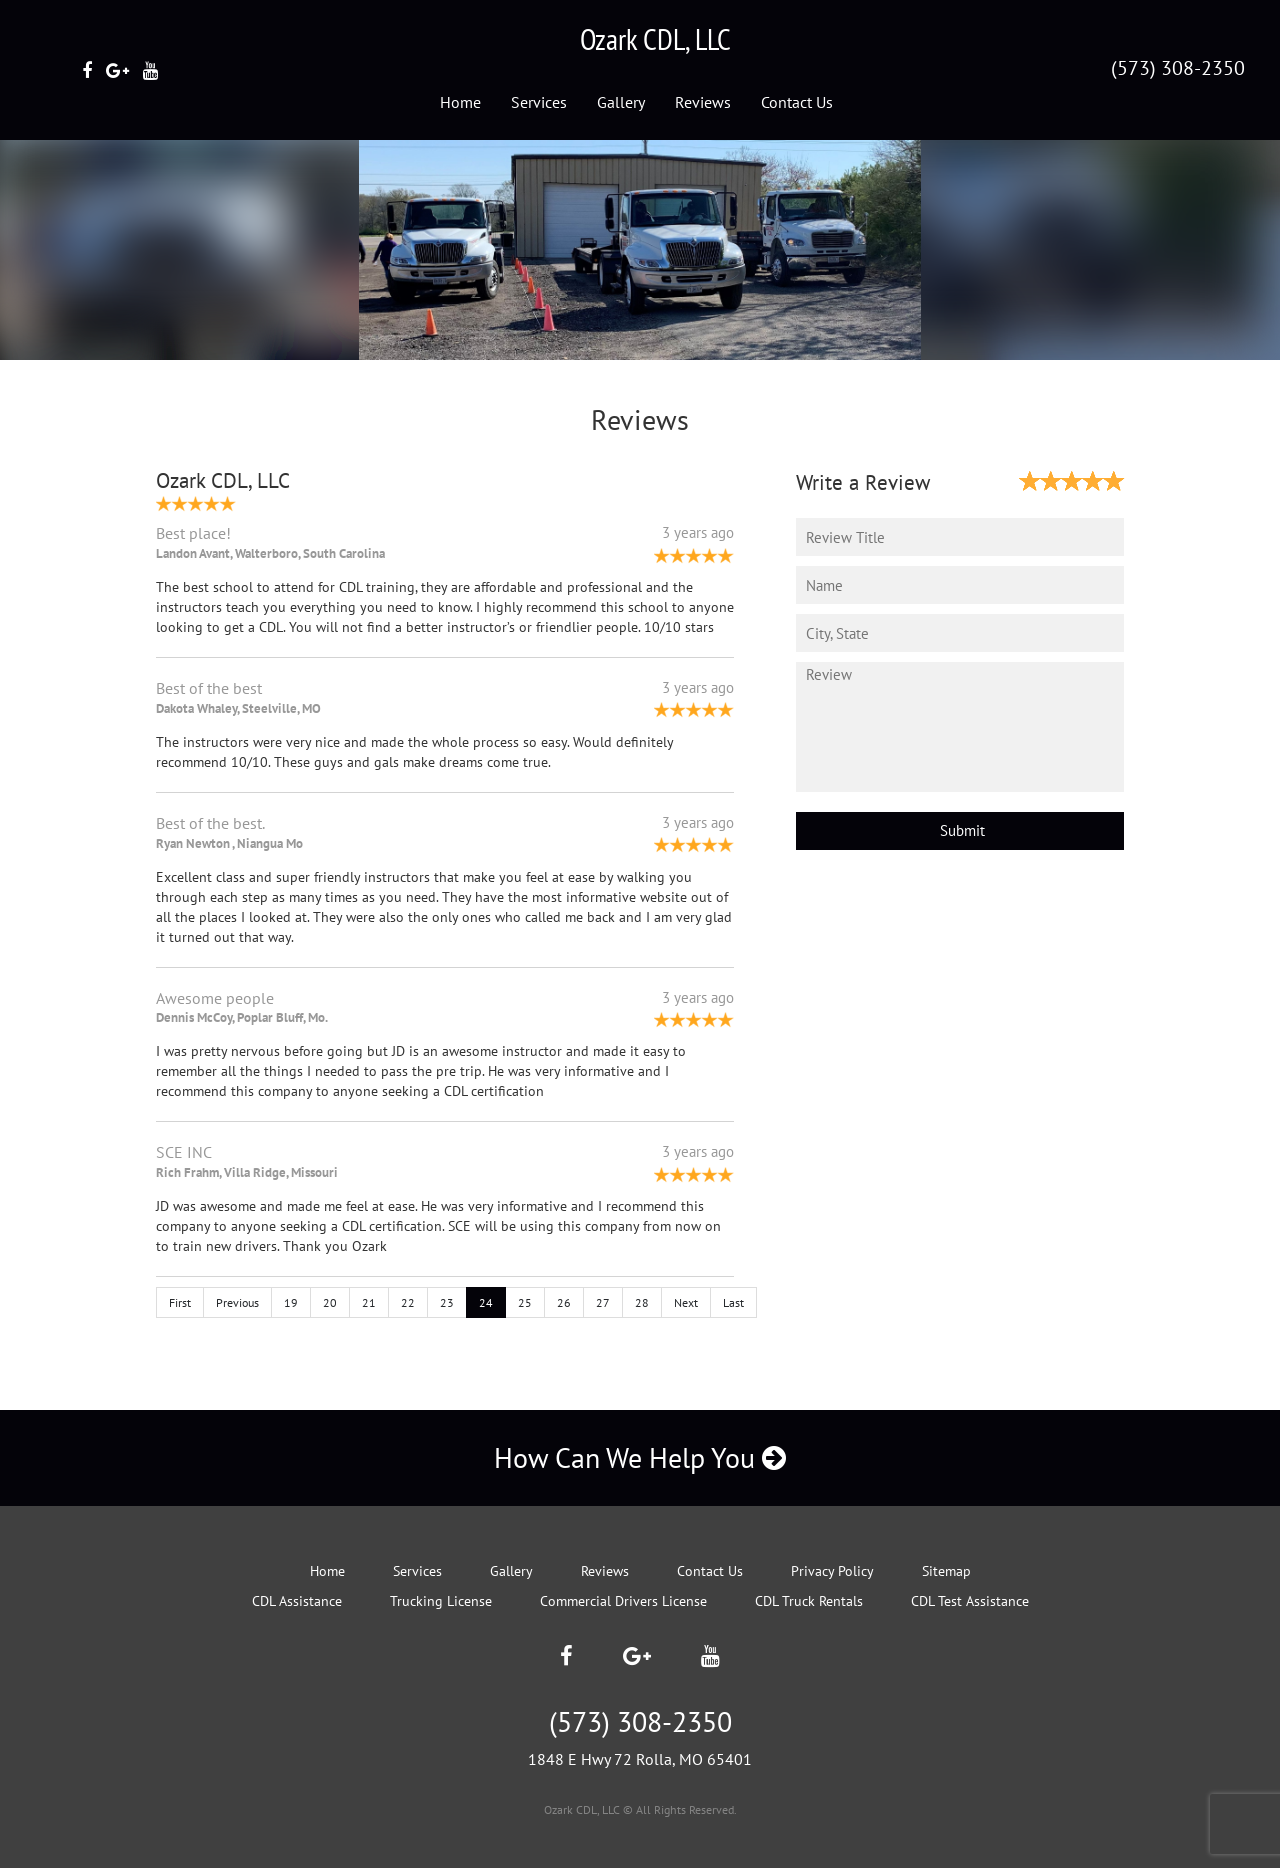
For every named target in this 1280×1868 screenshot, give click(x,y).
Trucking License (441, 1601)
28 (642, 1302)
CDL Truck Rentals (809, 1601)
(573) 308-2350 (1178, 68)
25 (525, 1302)
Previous (237, 1302)
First (180, 1302)
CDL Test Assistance (970, 1601)
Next (686, 1302)
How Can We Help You (640, 1457)
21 (369, 1302)
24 (486, 1302)
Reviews (703, 102)
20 (330, 1302)
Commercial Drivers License (623, 1601)
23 (447, 1302)
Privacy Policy (832, 1571)
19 (291, 1302)
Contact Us (797, 102)
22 (408, 1302)
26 (564, 1302)
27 (603, 1302)
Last (733, 1302)
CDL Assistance (297, 1601)
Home (460, 102)
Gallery (621, 102)
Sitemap (946, 1571)
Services (539, 102)
